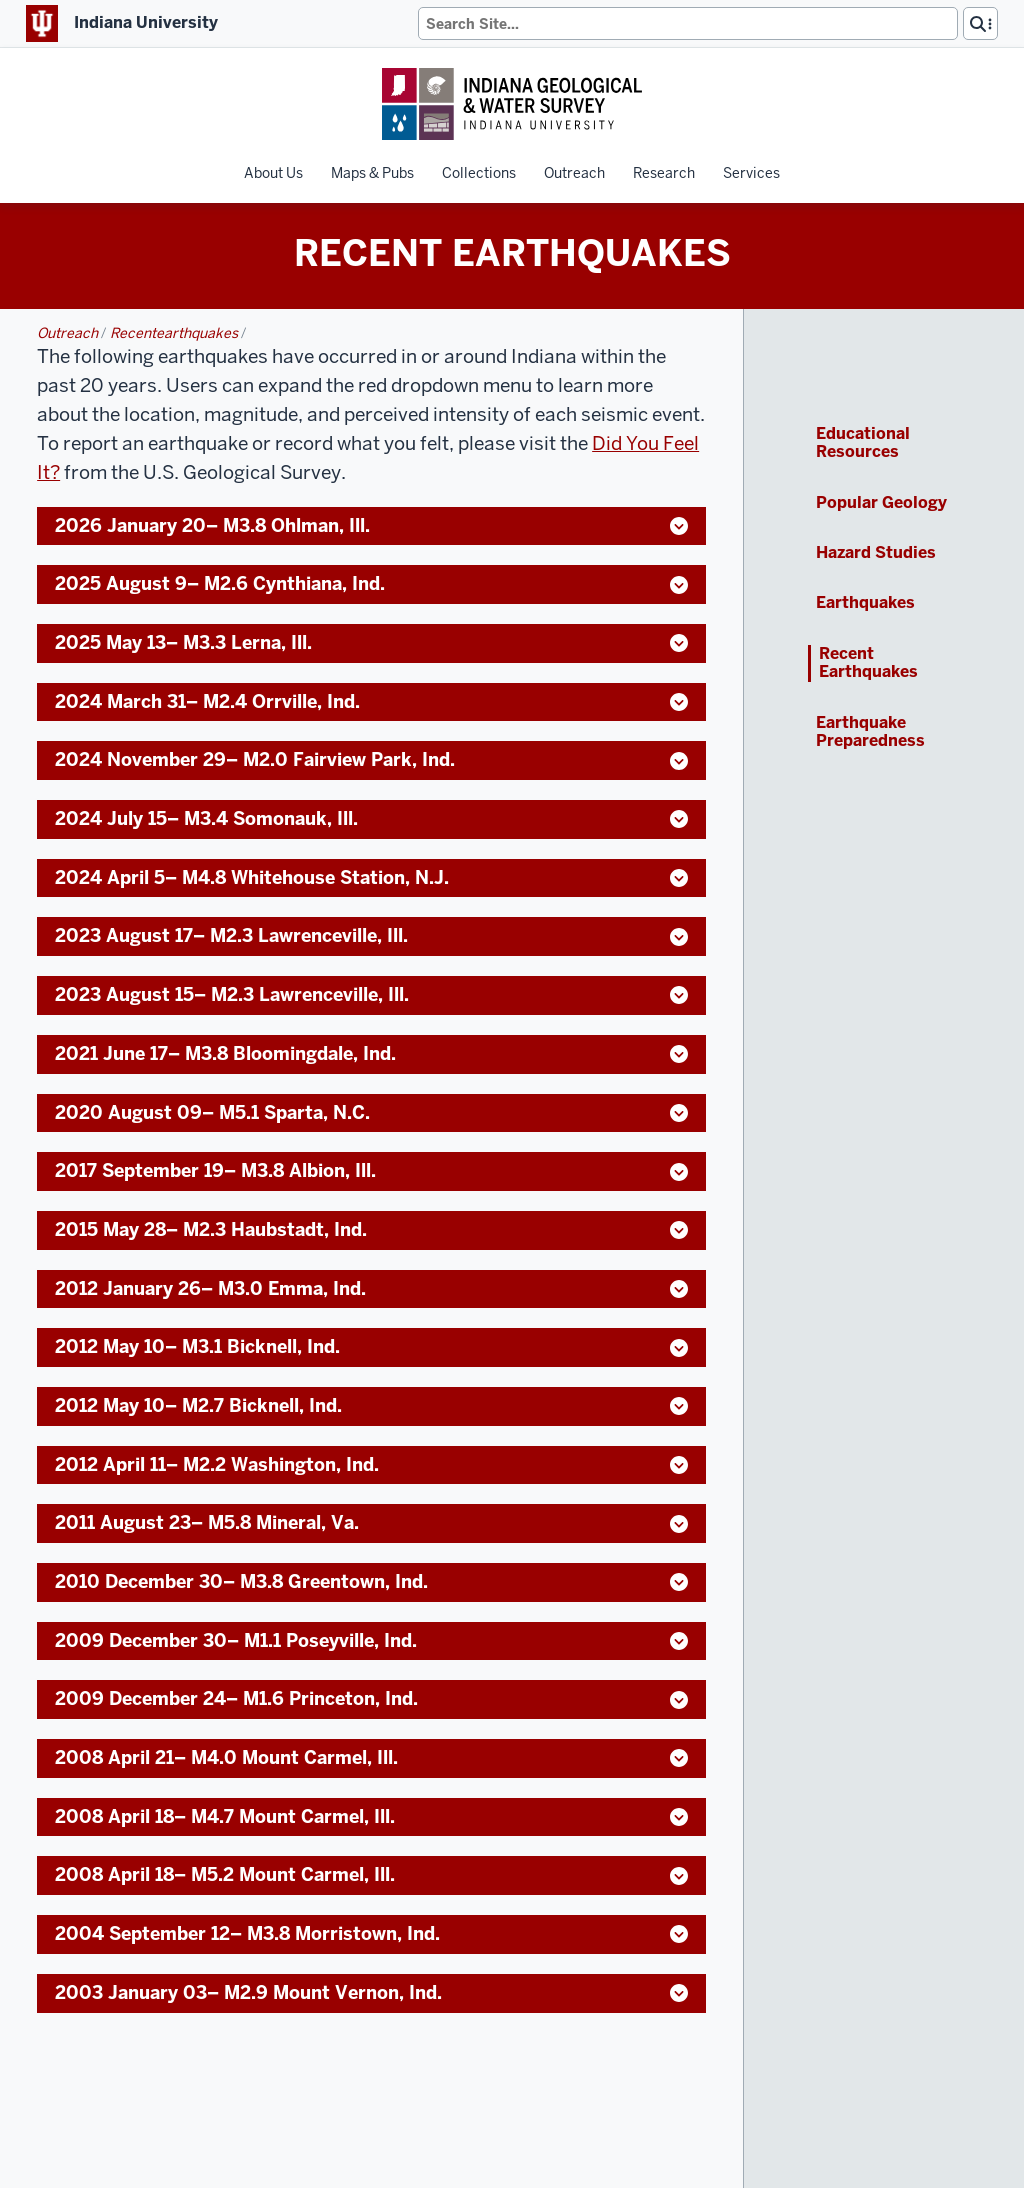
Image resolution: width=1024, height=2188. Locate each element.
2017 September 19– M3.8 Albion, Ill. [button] (371, 1170)
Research (664, 173)
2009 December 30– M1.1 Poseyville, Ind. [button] (371, 1640)
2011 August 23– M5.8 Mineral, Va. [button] (371, 1522)
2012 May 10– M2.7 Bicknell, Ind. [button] (371, 1405)
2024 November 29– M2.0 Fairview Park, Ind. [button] (371, 759)
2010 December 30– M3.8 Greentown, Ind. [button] (371, 1581)
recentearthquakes (175, 333)
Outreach (574, 173)
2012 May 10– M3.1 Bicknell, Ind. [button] (371, 1346)
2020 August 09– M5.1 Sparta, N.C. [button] (371, 1112)
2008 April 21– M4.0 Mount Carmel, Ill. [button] (371, 1757)
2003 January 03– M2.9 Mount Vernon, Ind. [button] (371, 1992)
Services (751, 173)
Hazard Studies (876, 553)
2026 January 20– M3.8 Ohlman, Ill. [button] (371, 525)
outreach (69, 333)
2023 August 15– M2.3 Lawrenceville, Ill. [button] (371, 994)
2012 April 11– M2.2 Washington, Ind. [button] (371, 1464)
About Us (273, 173)
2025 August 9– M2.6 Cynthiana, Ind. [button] (371, 583)
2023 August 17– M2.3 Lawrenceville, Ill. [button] (371, 935)
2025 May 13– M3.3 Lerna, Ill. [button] (371, 642)
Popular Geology (881, 503)
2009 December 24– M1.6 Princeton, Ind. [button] (371, 1698)
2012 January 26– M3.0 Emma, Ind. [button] (371, 1288)
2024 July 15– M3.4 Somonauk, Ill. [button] (371, 818)
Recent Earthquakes (868, 663)
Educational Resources (863, 443)
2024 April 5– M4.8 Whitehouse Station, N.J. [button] (371, 877)
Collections (479, 173)
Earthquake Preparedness (870, 732)
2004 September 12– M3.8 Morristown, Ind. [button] (371, 1933)
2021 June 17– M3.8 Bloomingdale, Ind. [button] (371, 1053)
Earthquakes (865, 603)
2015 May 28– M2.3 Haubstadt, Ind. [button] (371, 1229)
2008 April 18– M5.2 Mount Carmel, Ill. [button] (371, 1874)
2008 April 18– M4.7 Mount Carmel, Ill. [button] (371, 1816)
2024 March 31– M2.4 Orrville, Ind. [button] (371, 701)
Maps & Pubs (372, 173)
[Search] (688, 23)
